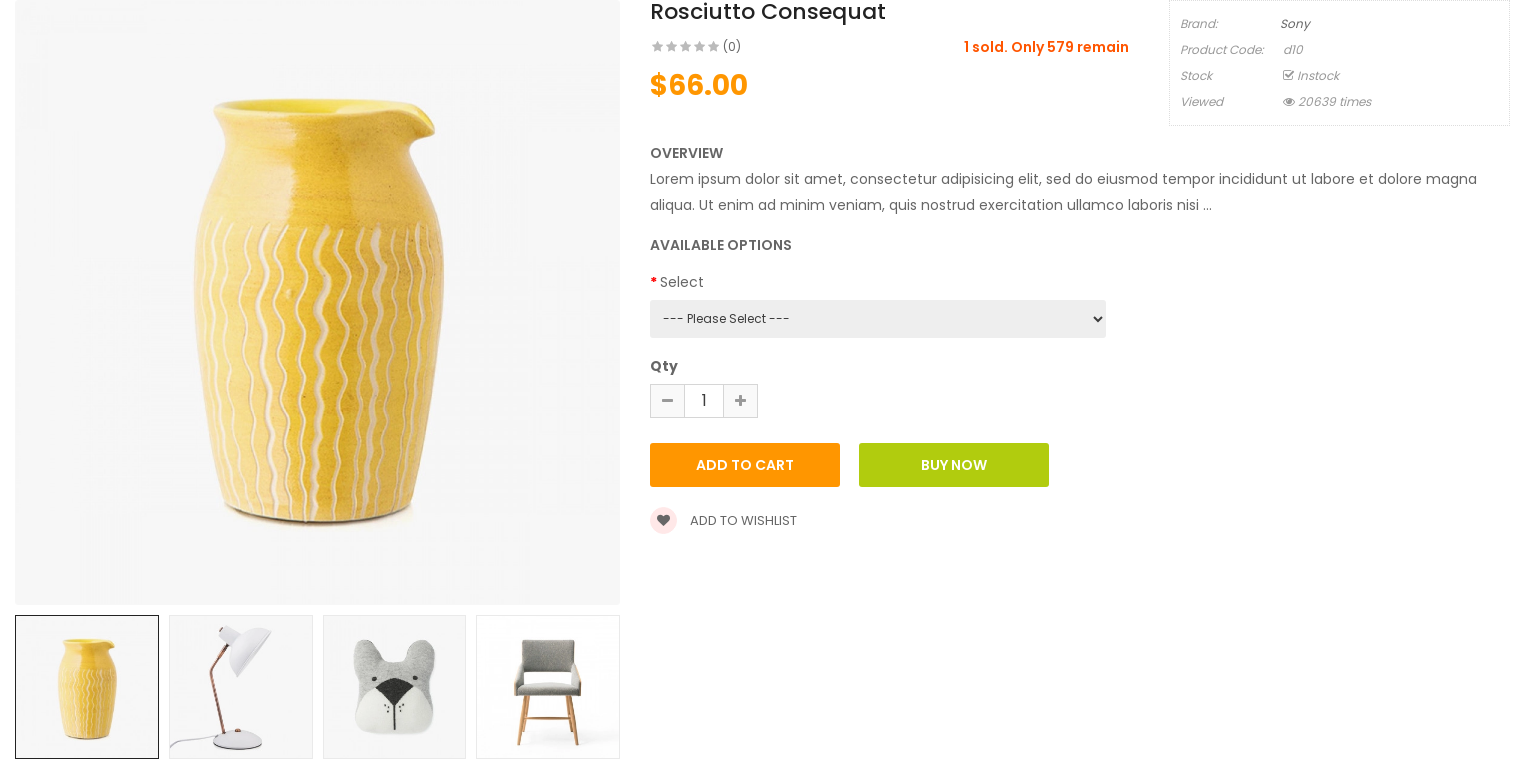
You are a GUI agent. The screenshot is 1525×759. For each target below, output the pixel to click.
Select (682, 282)
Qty (664, 366)
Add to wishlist (723, 520)
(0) (732, 46)
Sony (1295, 23)
